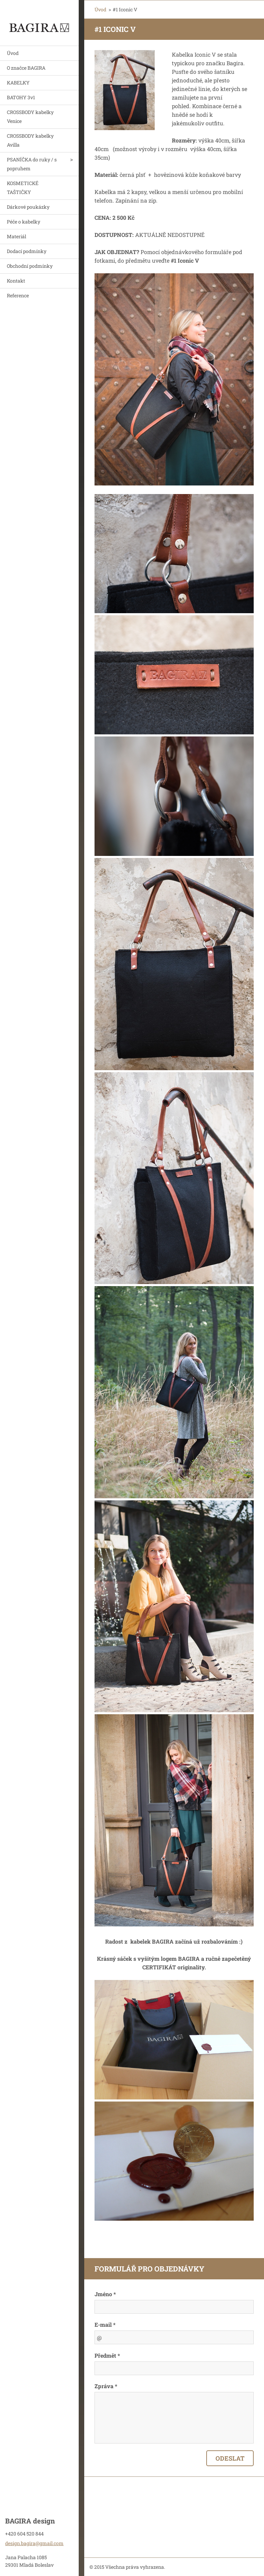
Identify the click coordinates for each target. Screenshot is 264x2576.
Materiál (16, 236)
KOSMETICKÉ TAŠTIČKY (22, 187)
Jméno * (105, 2294)
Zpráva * (106, 2386)
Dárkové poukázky (28, 207)
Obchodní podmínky (30, 266)
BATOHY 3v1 (21, 97)
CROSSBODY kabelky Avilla (30, 140)
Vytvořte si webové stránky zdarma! (182, 2567)
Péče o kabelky (23, 221)
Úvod (13, 53)
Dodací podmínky (26, 251)
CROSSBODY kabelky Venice (30, 116)
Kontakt (16, 280)
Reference (18, 295)
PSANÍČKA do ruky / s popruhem (32, 164)
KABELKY (18, 82)
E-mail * (105, 2324)
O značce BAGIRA (26, 68)
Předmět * (107, 2355)
